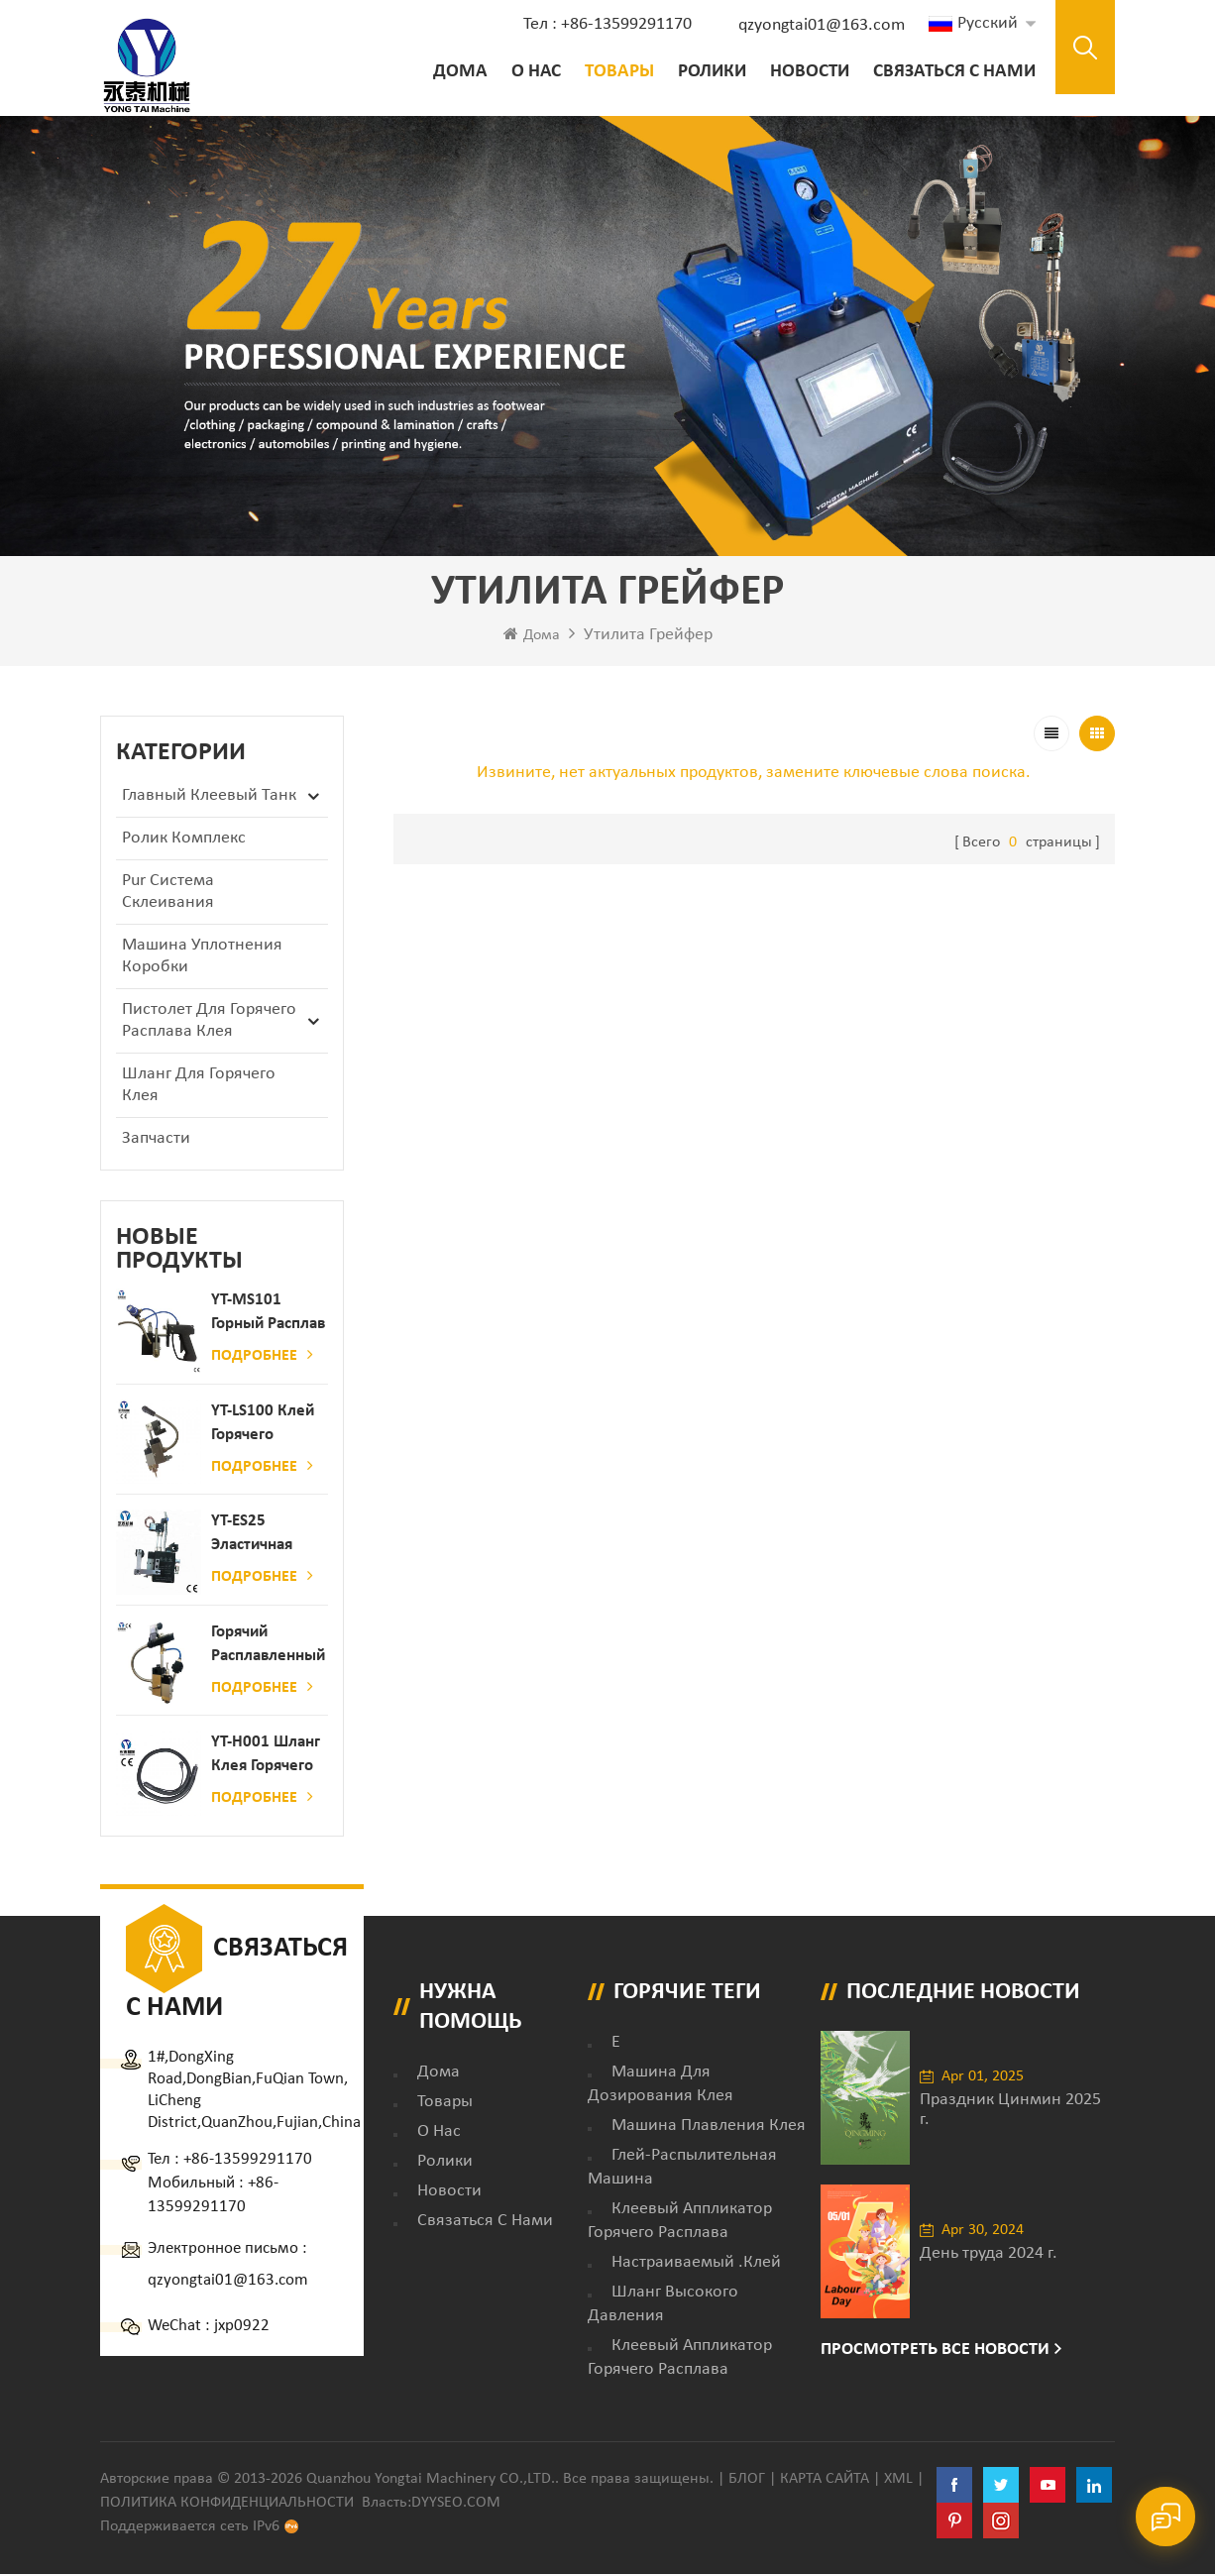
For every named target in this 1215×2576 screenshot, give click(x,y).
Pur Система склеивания (168, 894)
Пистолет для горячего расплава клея (209, 1023)
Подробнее (262, 1358)
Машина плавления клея (708, 2127)
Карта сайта (824, 2481)
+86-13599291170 (247, 2161)
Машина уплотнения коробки (202, 959)
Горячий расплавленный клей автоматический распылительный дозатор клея (269, 1647)
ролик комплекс (184, 841)
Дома (455, 71)
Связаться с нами (949, 71)
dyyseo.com (455, 2505)
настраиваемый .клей (696, 2264)
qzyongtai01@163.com (816, 25)
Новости (804, 71)
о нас (531, 71)
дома (438, 2074)
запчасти (156, 1141)
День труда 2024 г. (988, 2256)
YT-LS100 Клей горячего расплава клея (263, 1426)
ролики (707, 71)
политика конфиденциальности (227, 2505)
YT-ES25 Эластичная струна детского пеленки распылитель (258, 1537)
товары (445, 2103)
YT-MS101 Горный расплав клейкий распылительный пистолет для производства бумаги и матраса (269, 1316)
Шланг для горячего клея (199, 1087)
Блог (746, 2481)
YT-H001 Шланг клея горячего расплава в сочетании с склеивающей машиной (265, 1758)
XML (898, 2481)
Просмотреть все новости (935, 2351)
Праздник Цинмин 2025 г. (1010, 2112)
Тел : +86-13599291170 (602, 24)
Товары (614, 71)
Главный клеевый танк (209, 798)
